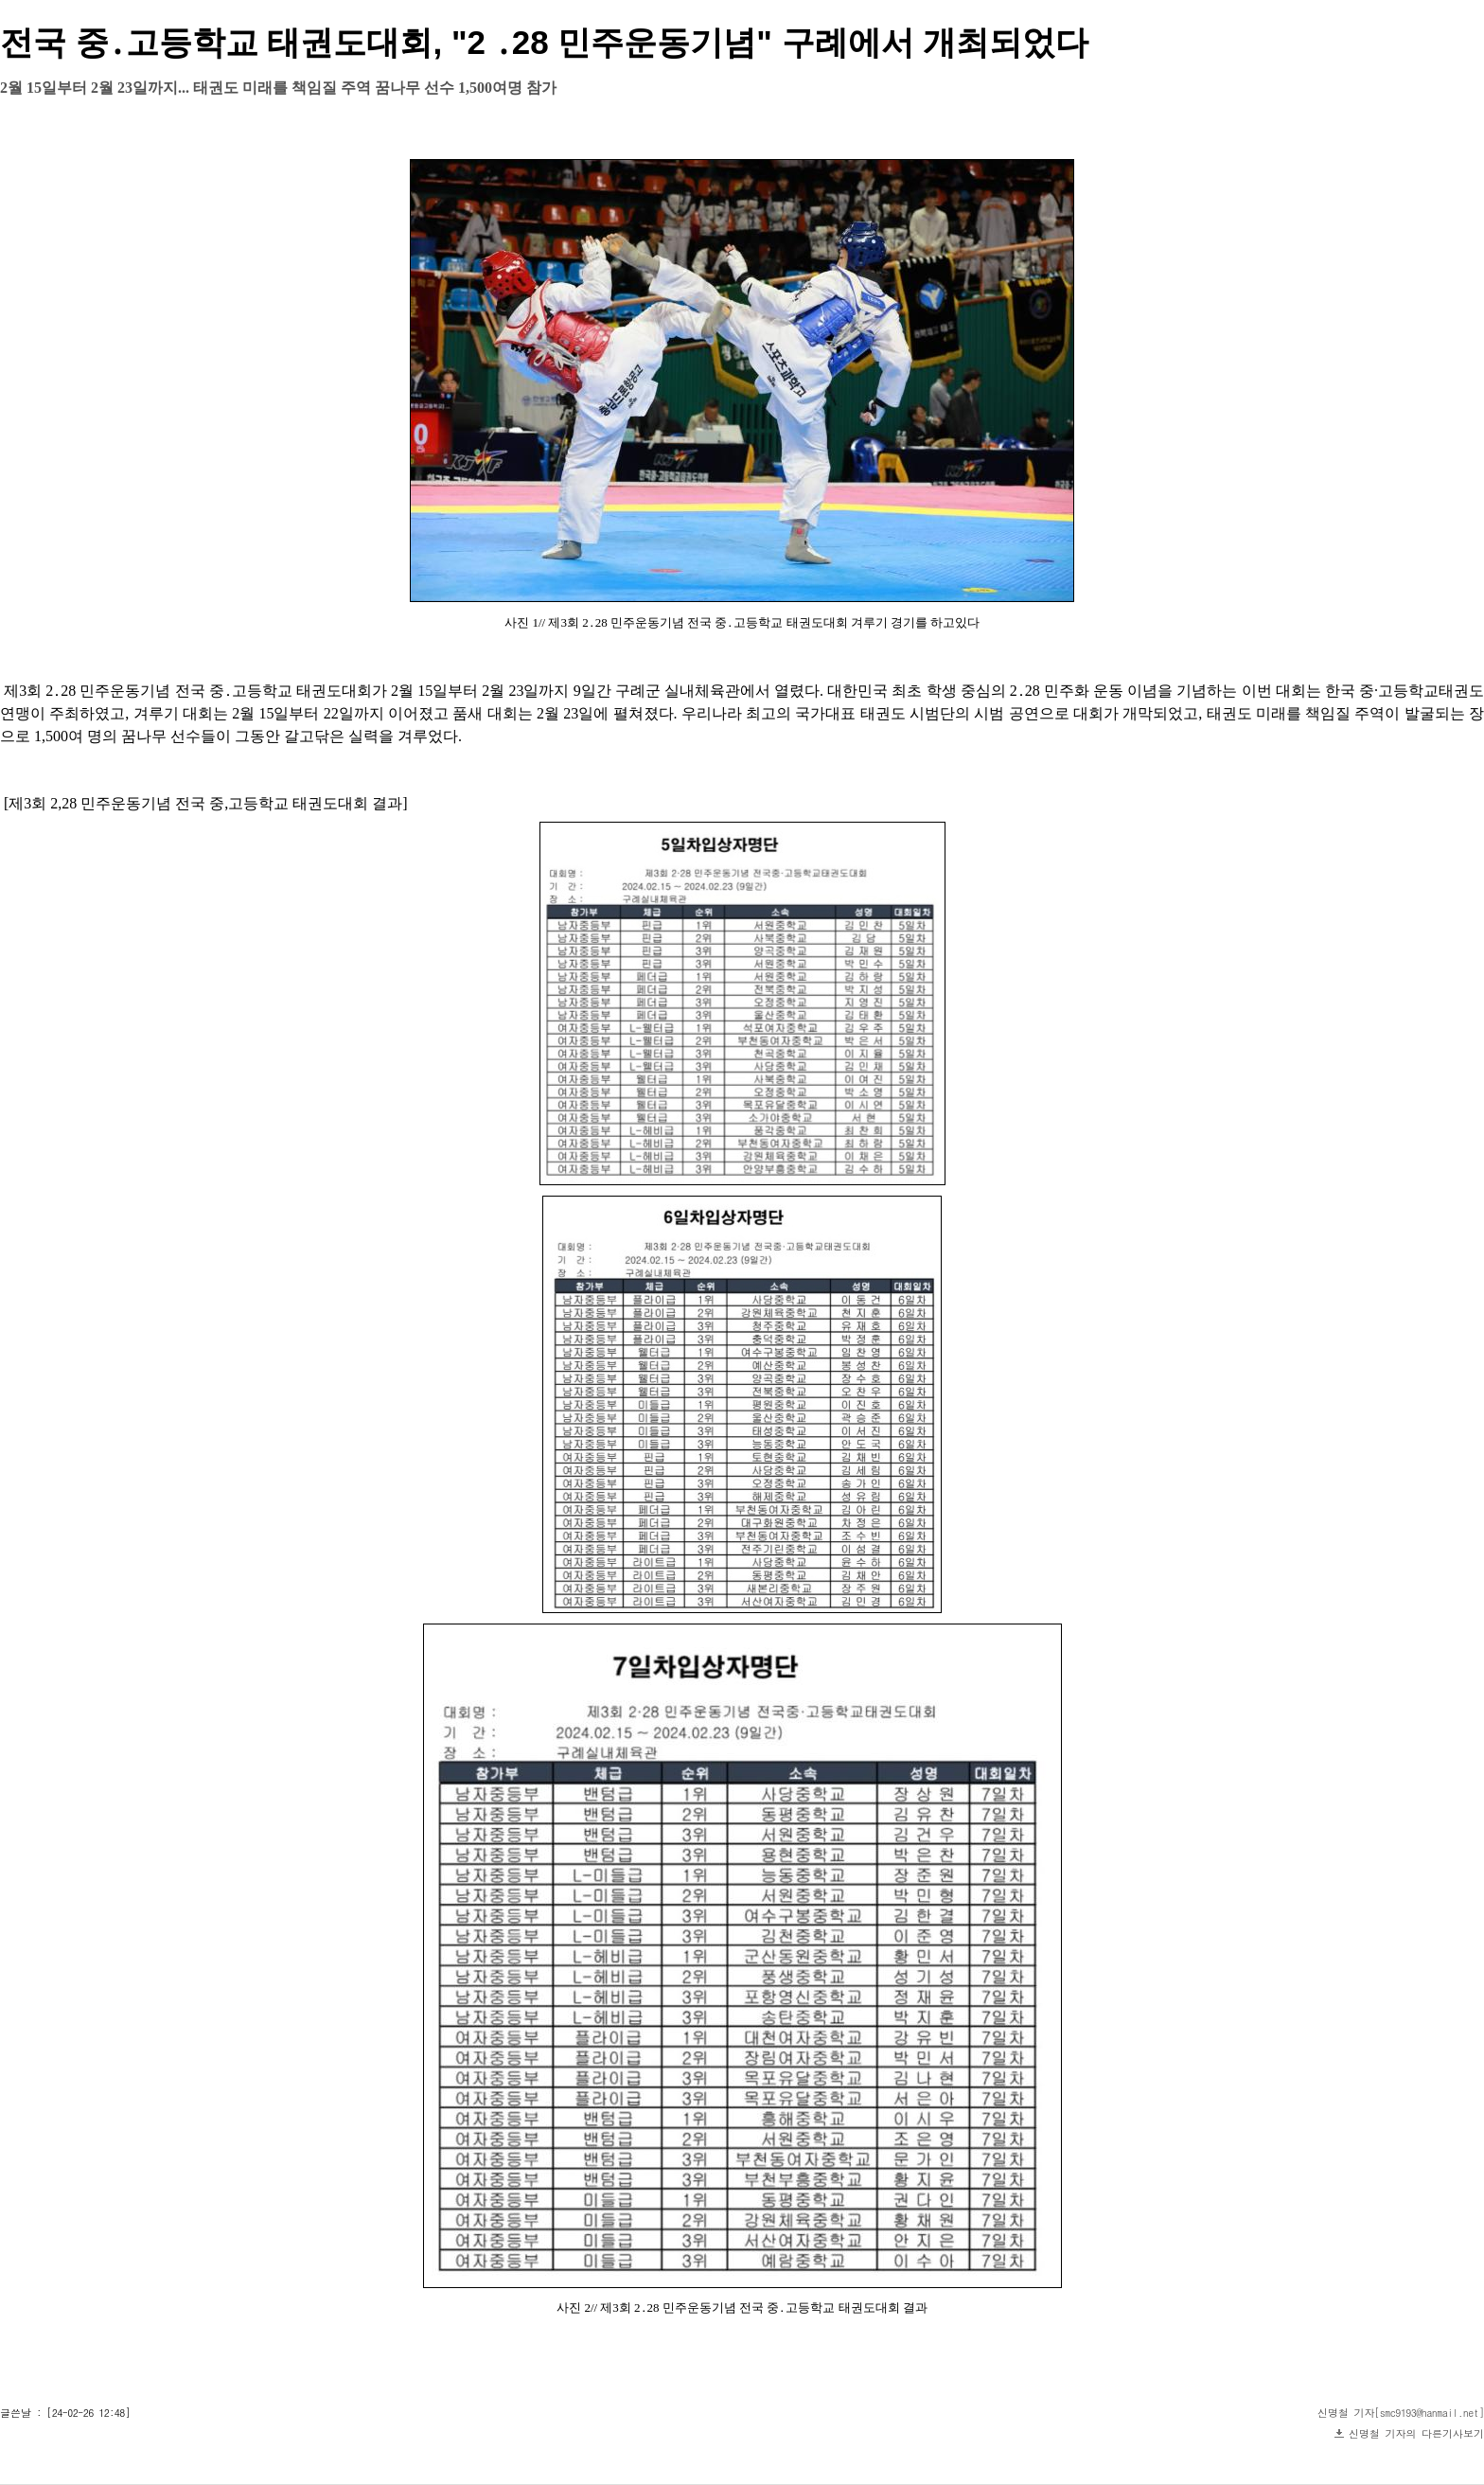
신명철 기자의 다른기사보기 (1416, 2433)
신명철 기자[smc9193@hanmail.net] (1400, 2412)
